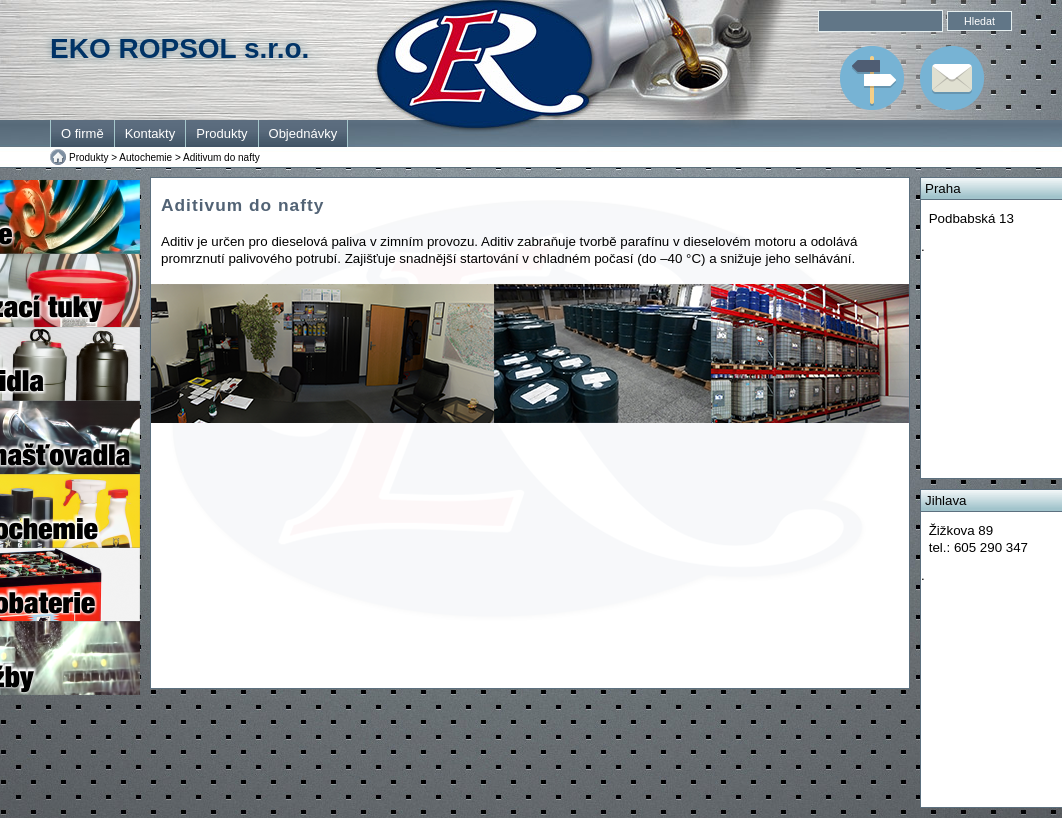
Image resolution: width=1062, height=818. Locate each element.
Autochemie (145, 157)
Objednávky (303, 133)
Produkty (221, 133)
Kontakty (150, 133)
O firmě (82, 133)
